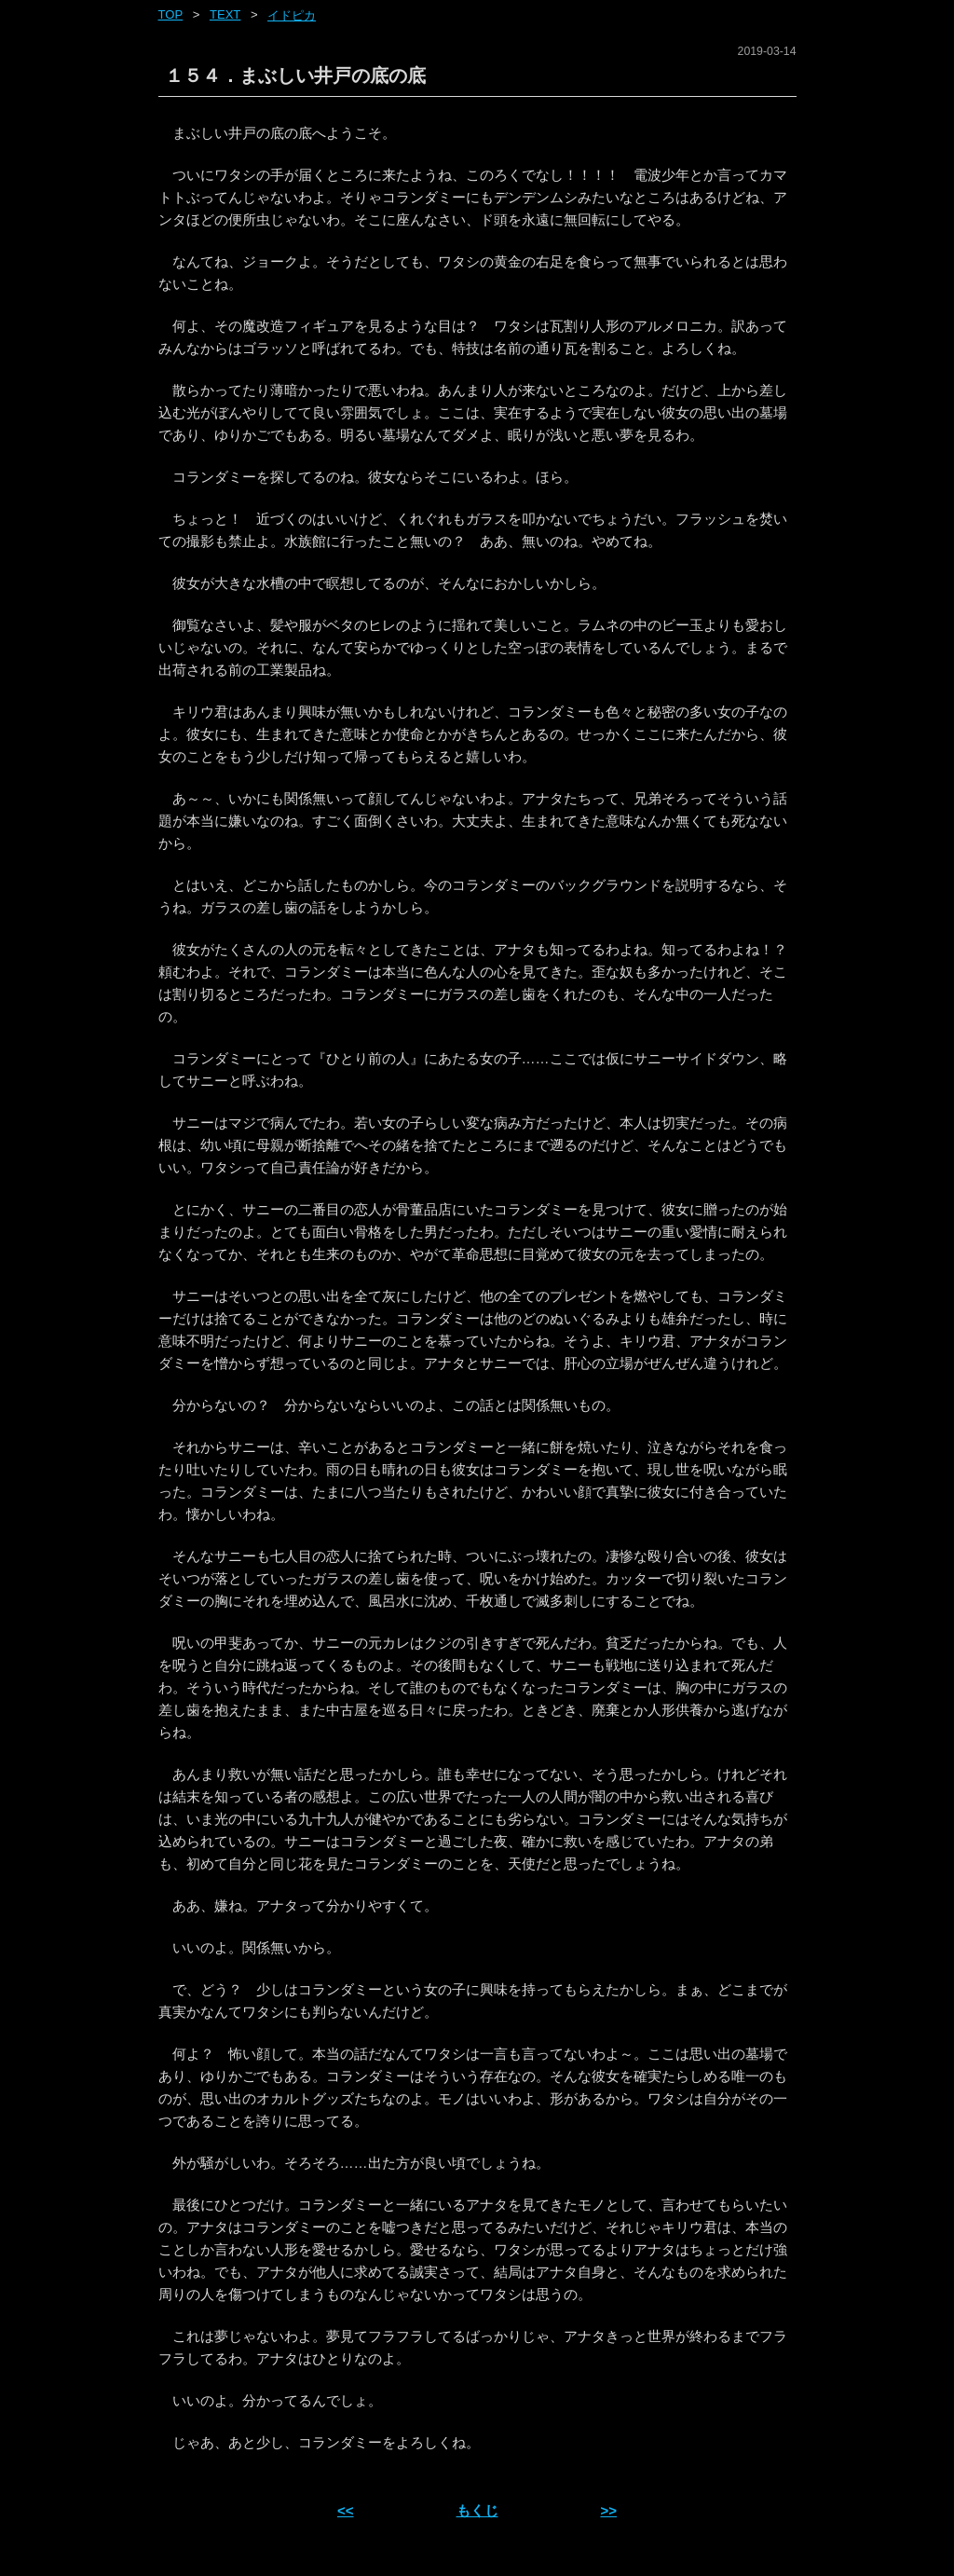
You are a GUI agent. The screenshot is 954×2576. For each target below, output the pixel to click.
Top (171, 14)
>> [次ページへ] (608, 2510)
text (225, 14)
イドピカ (291, 15)
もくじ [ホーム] (477, 2510)
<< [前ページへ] (345, 2510)
